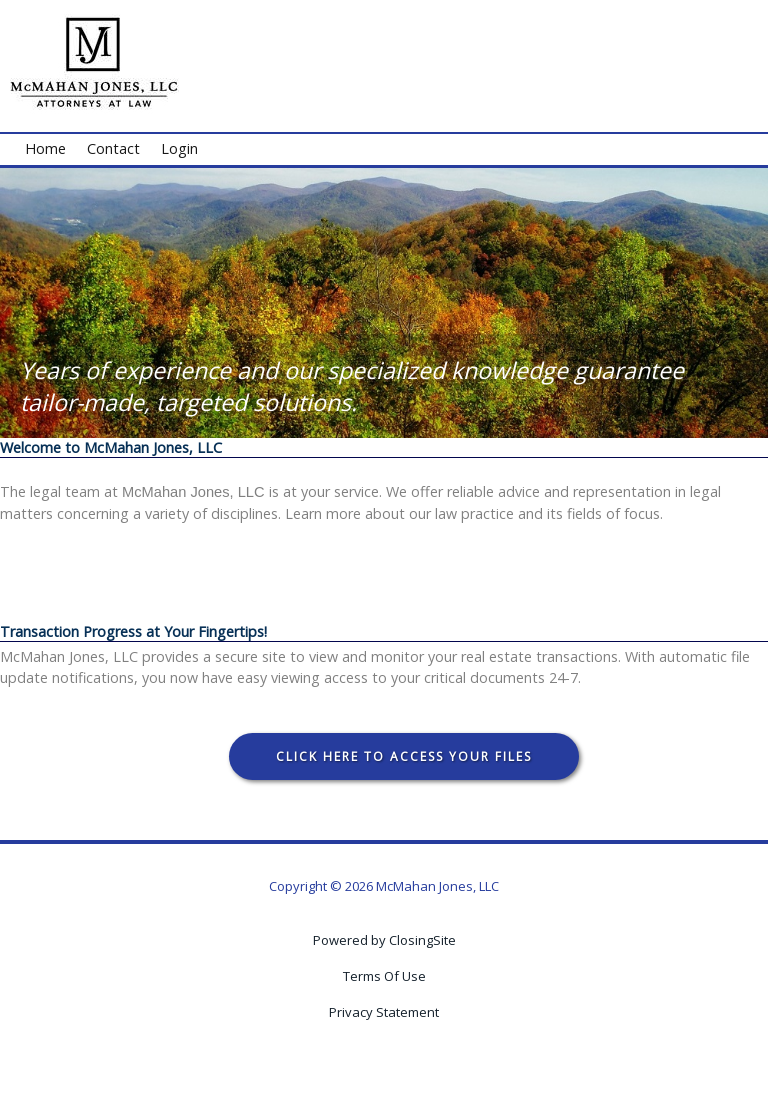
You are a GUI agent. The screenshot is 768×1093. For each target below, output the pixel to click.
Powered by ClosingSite (384, 940)
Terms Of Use (384, 976)
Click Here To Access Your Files (404, 756)
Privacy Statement (384, 1012)
